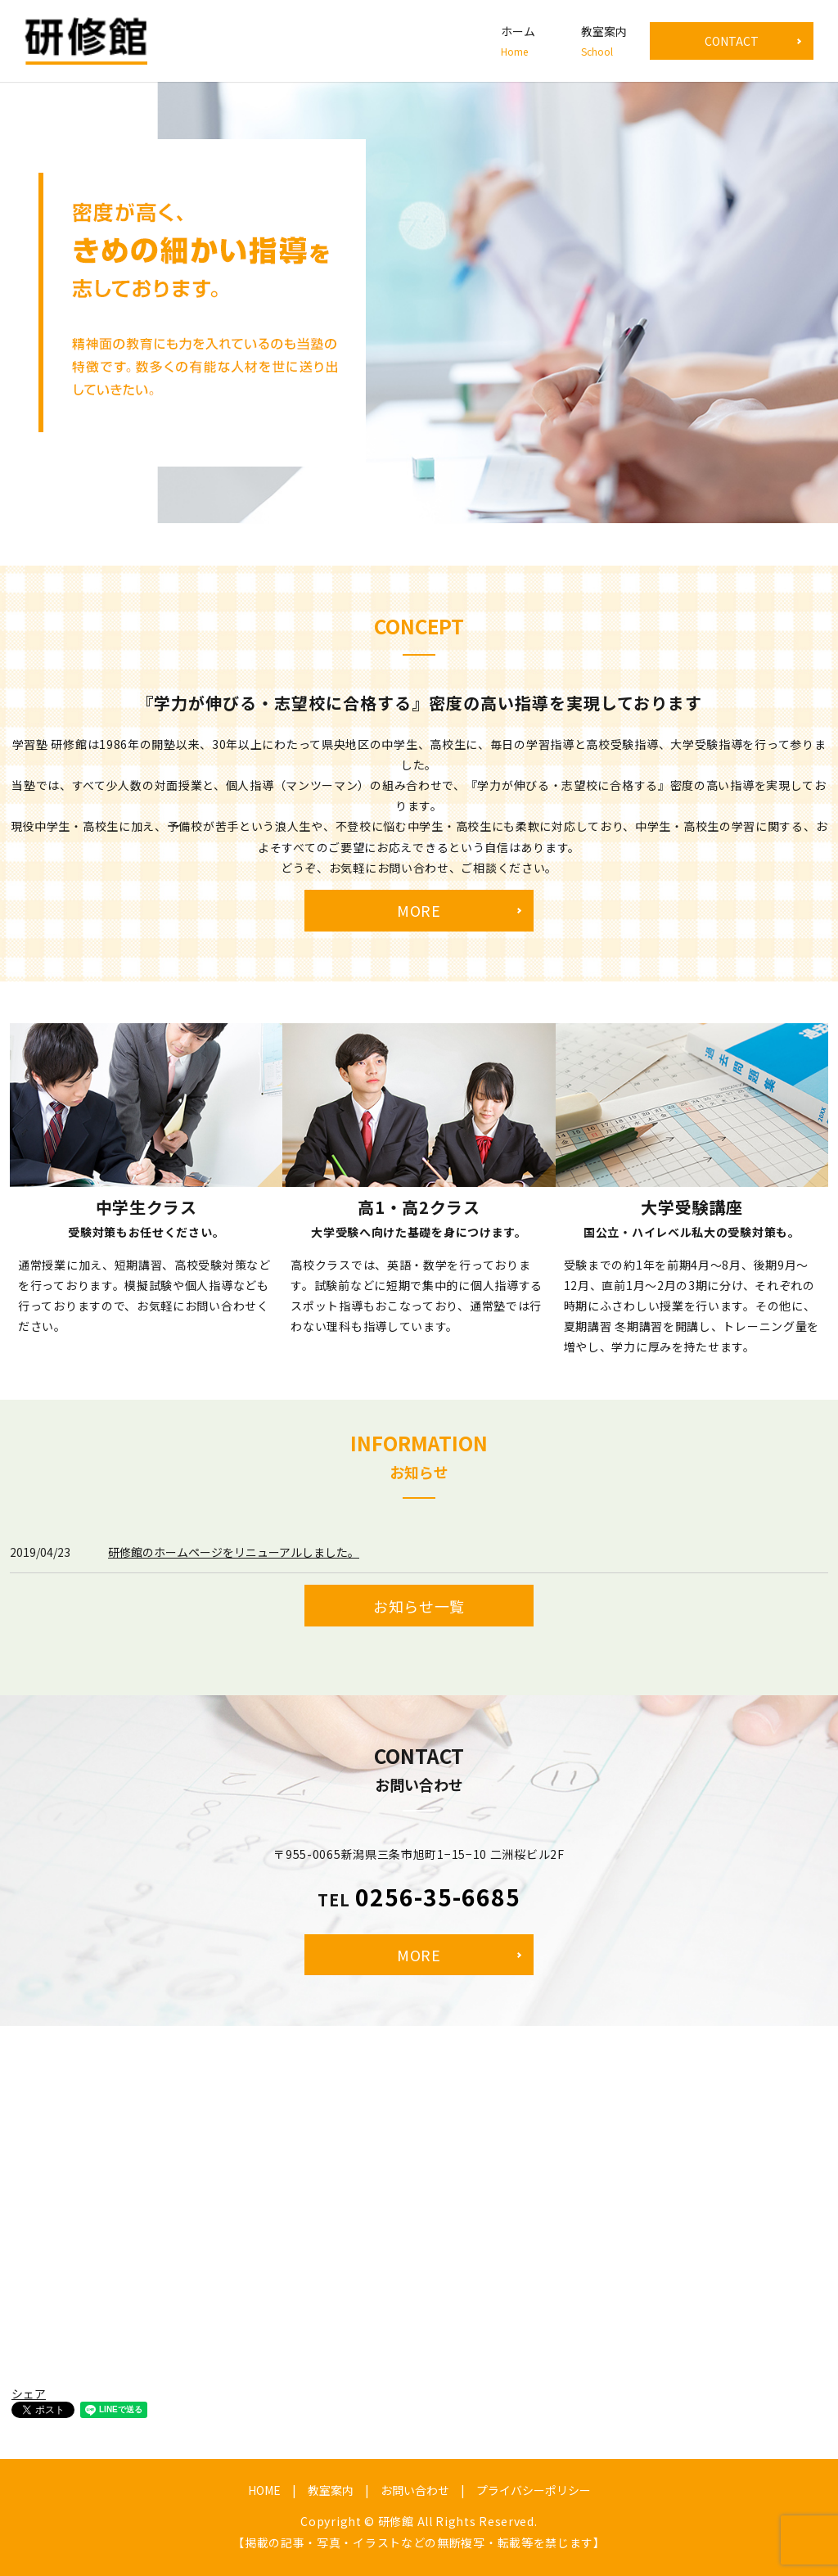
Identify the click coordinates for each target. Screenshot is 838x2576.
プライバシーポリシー (533, 2490)
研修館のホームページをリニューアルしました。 (233, 1552)
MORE (419, 910)
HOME (264, 2490)
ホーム (518, 41)
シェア (28, 2393)
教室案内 (604, 41)
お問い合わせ (415, 2490)
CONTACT (732, 41)
